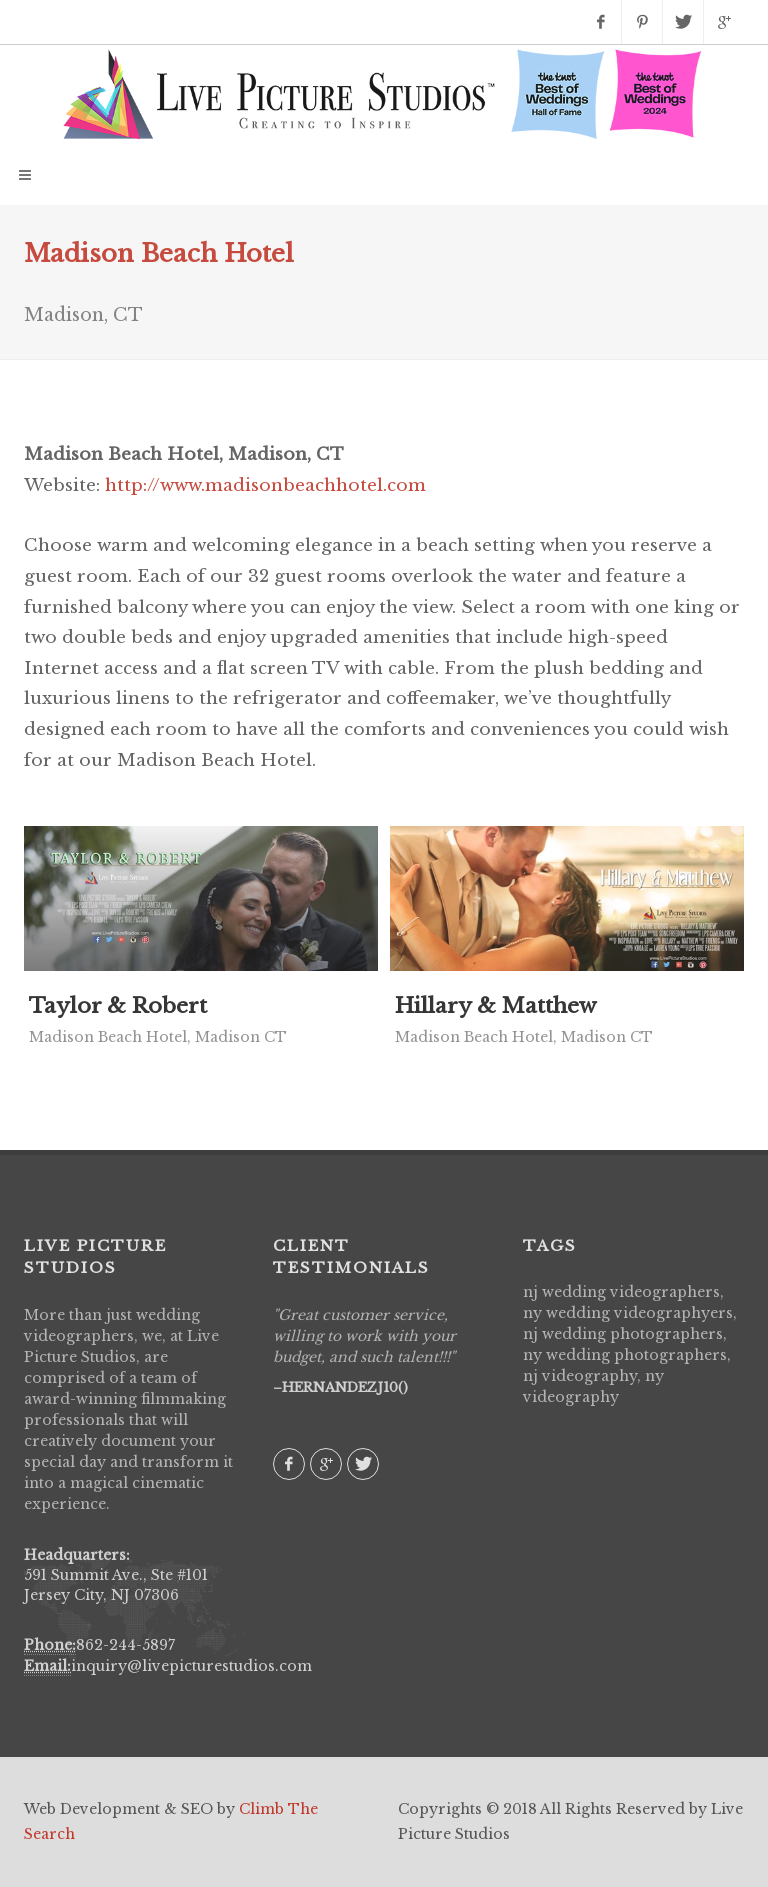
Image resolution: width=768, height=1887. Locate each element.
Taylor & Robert (118, 1006)
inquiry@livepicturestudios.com (191, 1666)
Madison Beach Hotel (159, 253)
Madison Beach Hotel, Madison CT (158, 1037)
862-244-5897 (125, 1645)
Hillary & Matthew (496, 1006)
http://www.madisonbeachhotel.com (265, 485)
